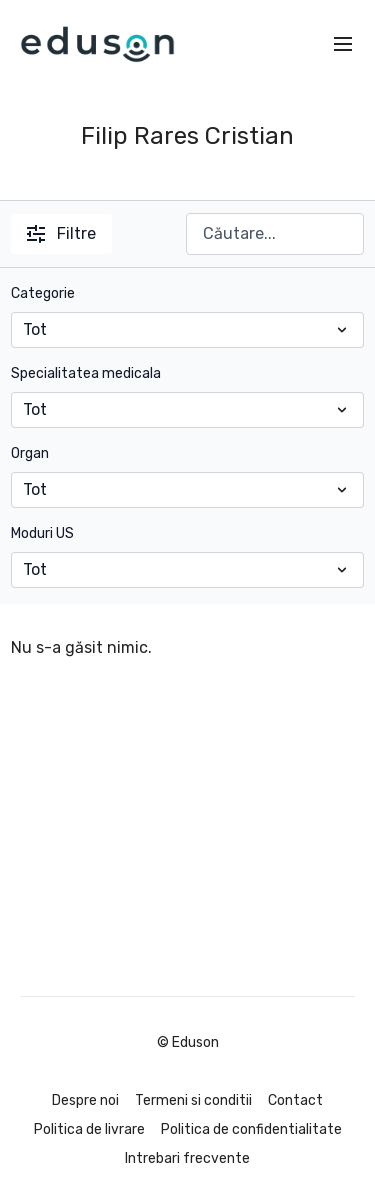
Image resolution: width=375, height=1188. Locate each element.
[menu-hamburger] (343, 44)
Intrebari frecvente (187, 1158)
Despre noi (85, 1100)
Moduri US (42, 533)
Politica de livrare (89, 1129)
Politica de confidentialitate (251, 1129)
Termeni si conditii (193, 1100)
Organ (30, 453)
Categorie (43, 293)
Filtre (61, 233)
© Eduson (188, 1043)
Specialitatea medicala (86, 373)
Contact (295, 1100)
